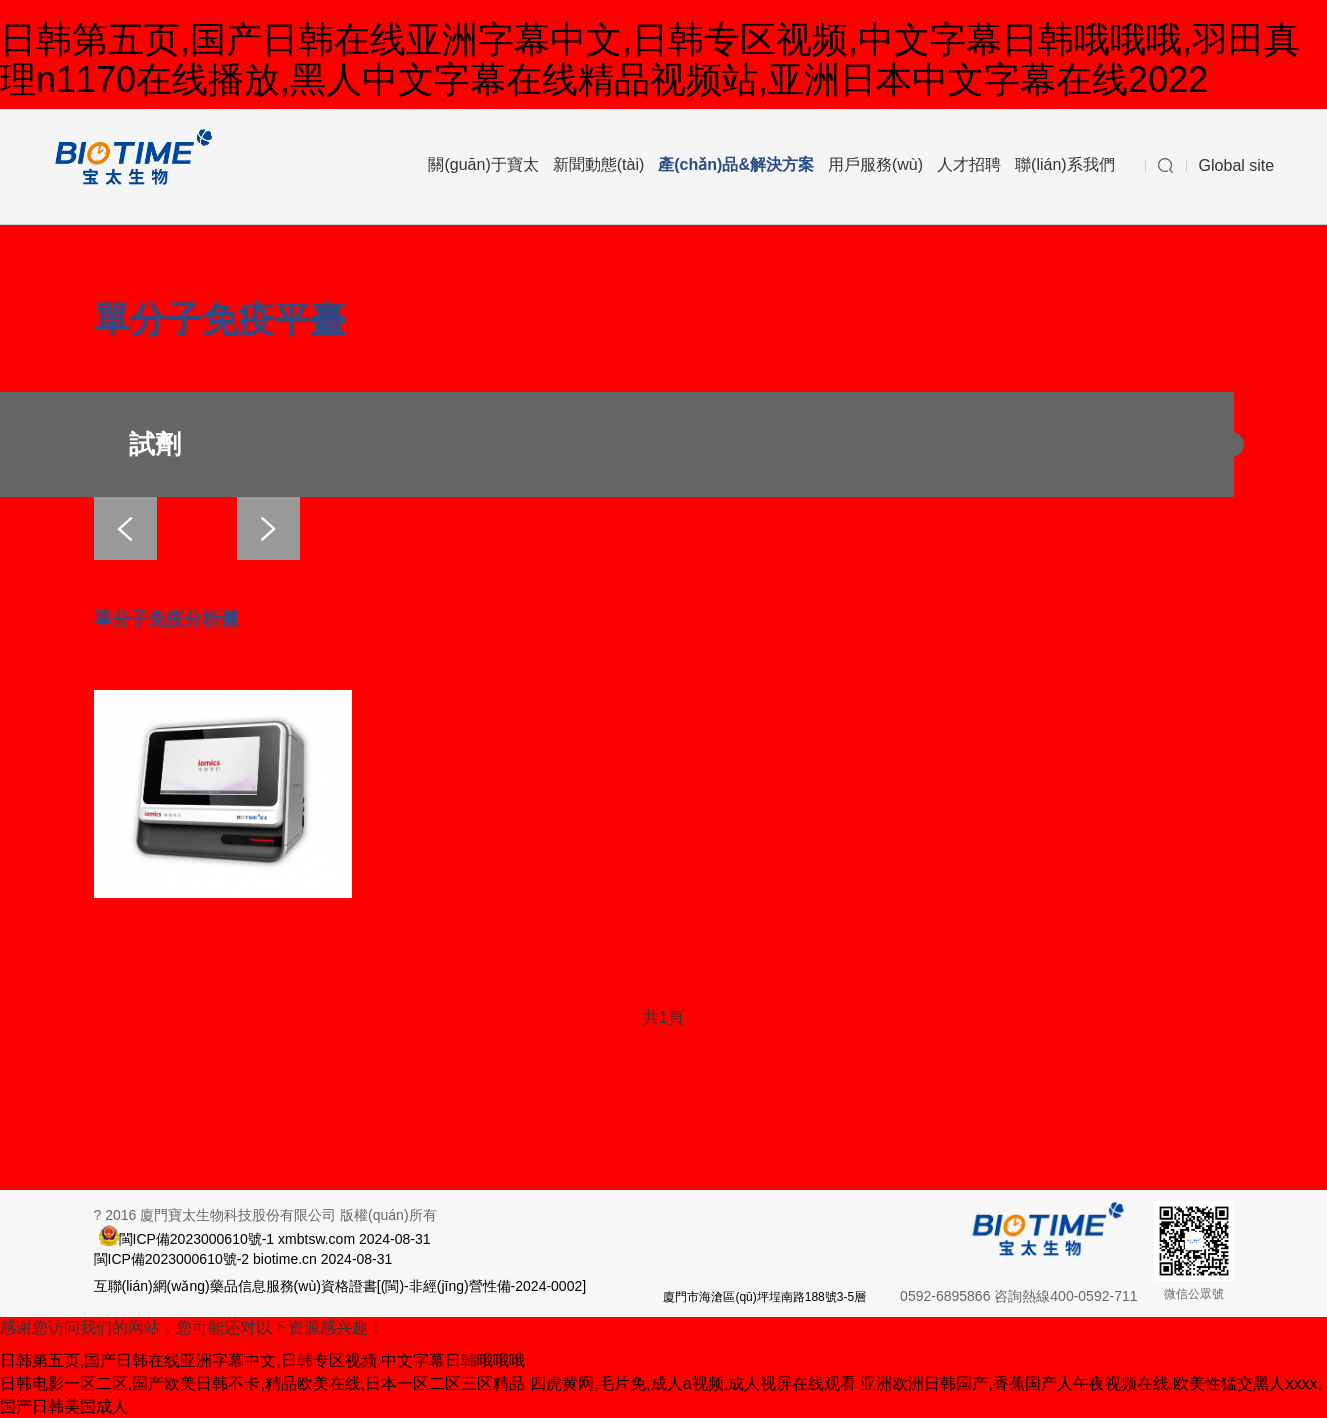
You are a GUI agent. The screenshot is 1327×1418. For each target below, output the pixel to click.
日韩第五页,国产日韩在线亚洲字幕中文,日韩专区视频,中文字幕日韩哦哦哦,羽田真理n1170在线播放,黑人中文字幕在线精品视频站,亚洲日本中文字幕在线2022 (650, 59)
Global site (1237, 165)
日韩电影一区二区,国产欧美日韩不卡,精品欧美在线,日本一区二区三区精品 (262, 1383)
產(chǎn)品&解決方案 (736, 164)
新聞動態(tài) (599, 164)
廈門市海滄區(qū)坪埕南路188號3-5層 (764, 1297)
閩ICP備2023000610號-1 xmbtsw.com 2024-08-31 (275, 1238)
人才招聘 (969, 164)
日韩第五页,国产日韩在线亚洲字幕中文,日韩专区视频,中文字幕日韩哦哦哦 (262, 1360)
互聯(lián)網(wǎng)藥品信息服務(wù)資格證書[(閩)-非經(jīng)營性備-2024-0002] (340, 1286)
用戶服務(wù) (875, 164)
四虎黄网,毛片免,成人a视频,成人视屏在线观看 (693, 1383)
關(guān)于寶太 (483, 164)
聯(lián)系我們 (1065, 164)
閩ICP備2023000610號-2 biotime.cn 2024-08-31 (243, 1259)
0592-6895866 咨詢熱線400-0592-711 (1018, 1296)
